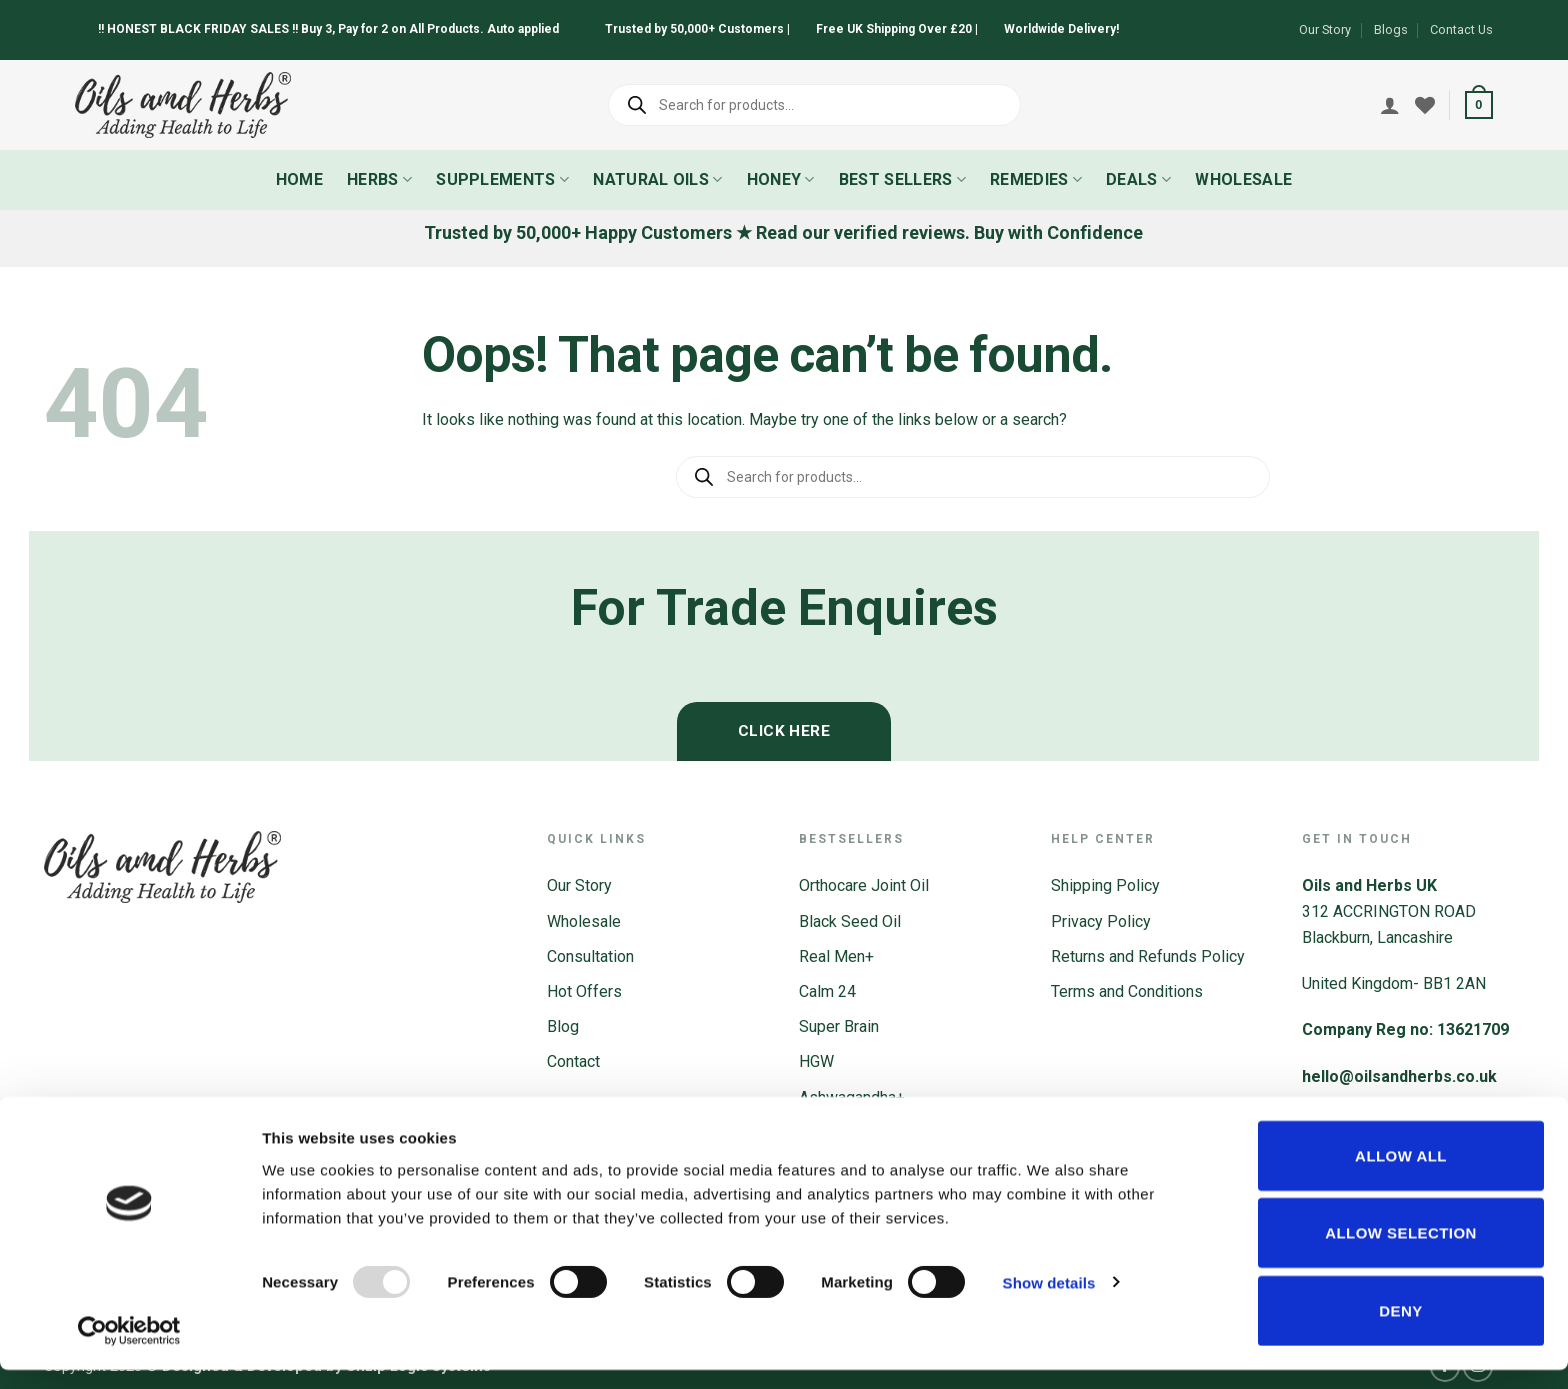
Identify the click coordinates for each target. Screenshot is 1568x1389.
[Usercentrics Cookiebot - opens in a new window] (129, 1350)
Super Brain (839, 1026)
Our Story (1325, 29)
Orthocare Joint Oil (864, 885)
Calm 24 (827, 991)
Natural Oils (657, 180)
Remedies (1036, 180)
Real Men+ (836, 956)
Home (299, 179)
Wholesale (1243, 179)
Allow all (1401, 1174)
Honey (781, 180)
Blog (563, 1026)
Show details (1049, 1301)
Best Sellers (902, 180)
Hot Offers (584, 991)
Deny (1400, 1329)
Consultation (590, 956)
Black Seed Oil (850, 921)
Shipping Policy (1105, 885)
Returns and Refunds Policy (1148, 956)
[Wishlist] (1425, 105)
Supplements (502, 180)
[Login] (1390, 105)
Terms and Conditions (1127, 991)
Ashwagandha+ (852, 1097)
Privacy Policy (1101, 921)
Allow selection (1401, 1252)
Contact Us (1461, 29)
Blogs (1391, 29)
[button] (1479, 105)
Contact (573, 1061)
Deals (1138, 180)
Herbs (379, 180)
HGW (816, 1061)
